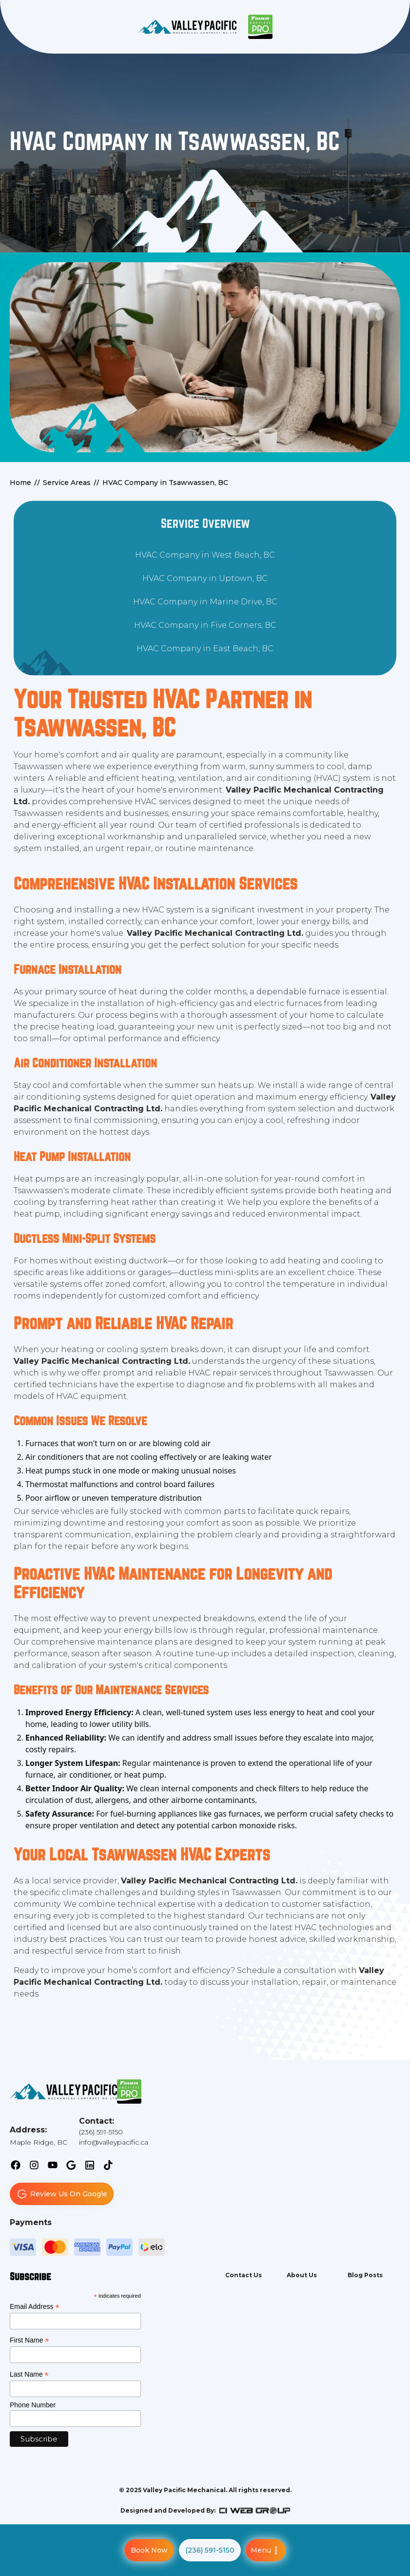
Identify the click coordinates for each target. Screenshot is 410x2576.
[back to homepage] (187, 27)
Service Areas (67, 482)
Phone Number (33, 2405)
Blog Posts (365, 2275)
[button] (266, 2550)
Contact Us (243, 2275)
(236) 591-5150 (101, 2132)
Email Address (34, 2306)
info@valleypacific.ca (113, 2142)
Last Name (29, 2374)
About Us (302, 2275)
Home (20, 482)
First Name (29, 2340)
